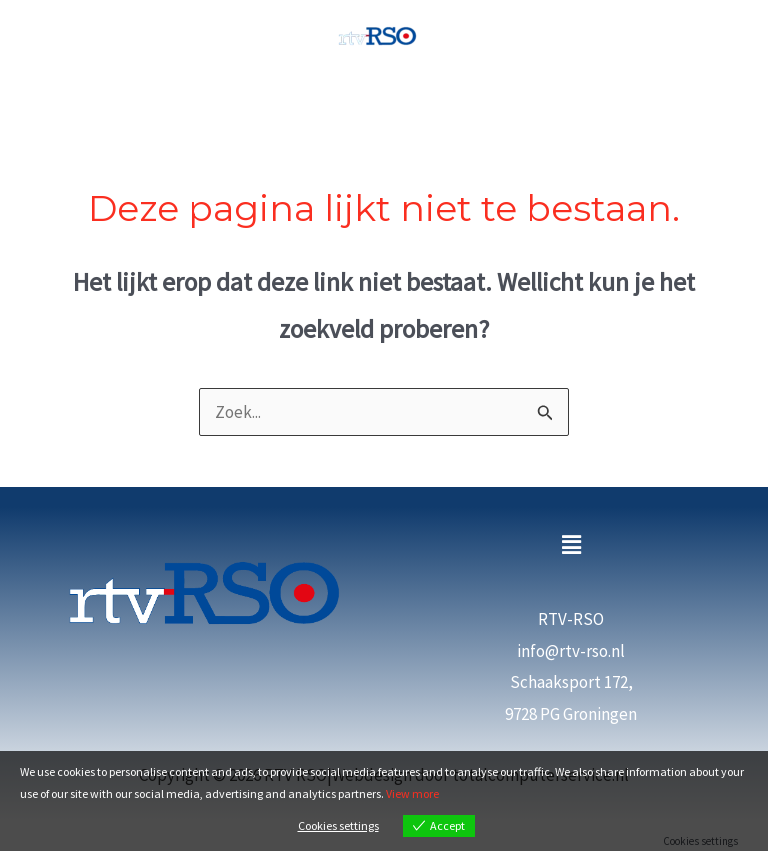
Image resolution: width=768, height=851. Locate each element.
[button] (571, 545)
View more (412, 793)
